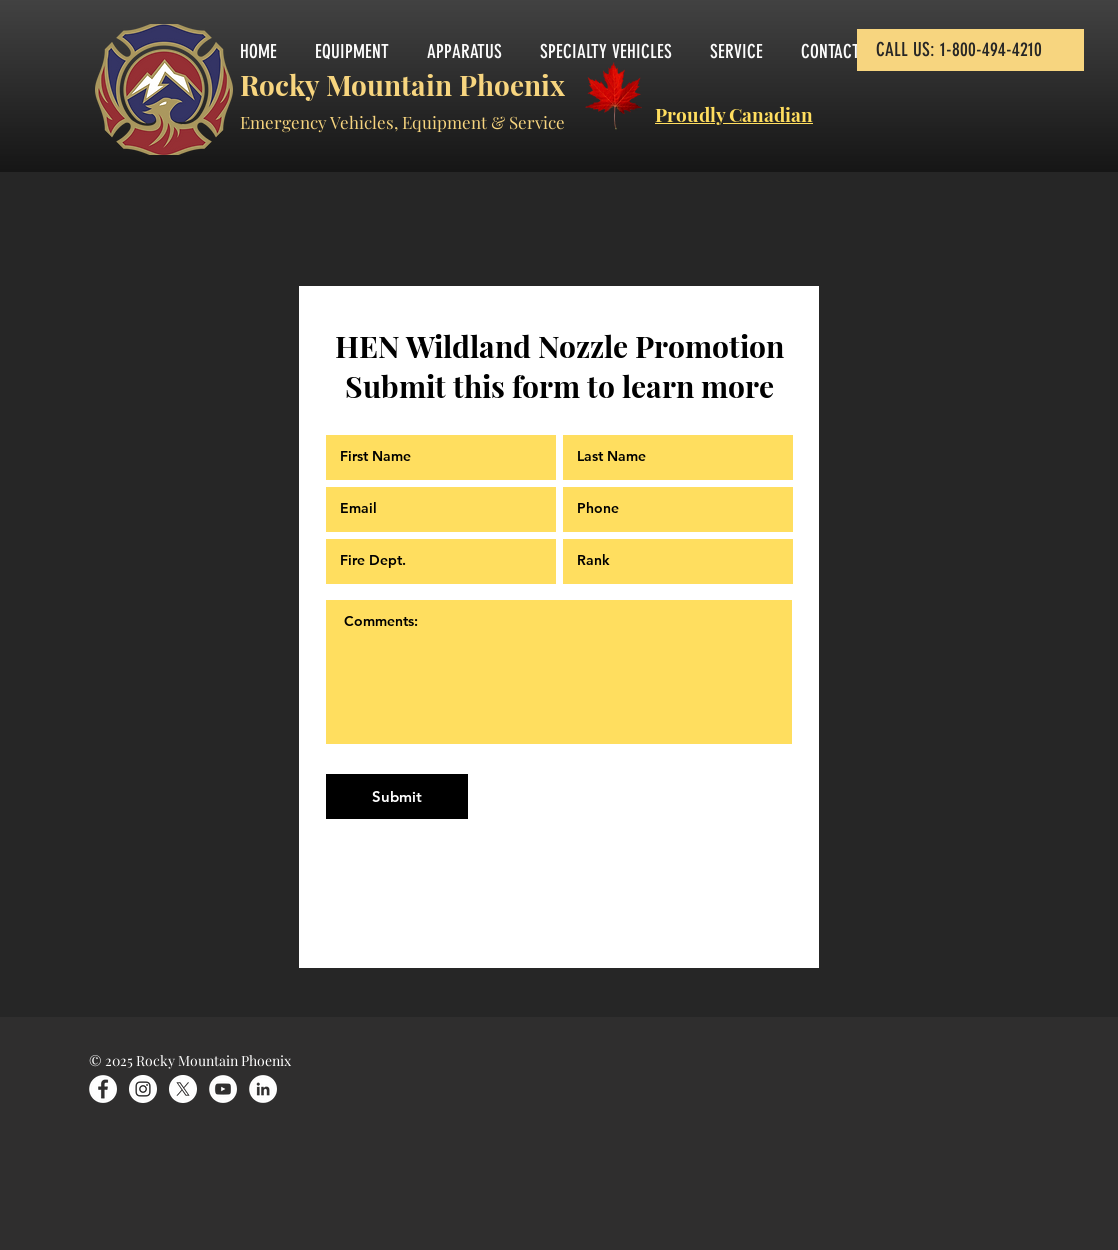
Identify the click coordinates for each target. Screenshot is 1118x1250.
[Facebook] (103, 1089)
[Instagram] (143, 1089)
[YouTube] (223, 1089)
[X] (183, 1089)
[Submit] (397, 796)
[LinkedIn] (263, 1089)
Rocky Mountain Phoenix (402, 84)
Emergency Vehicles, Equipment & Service (402, 122)
